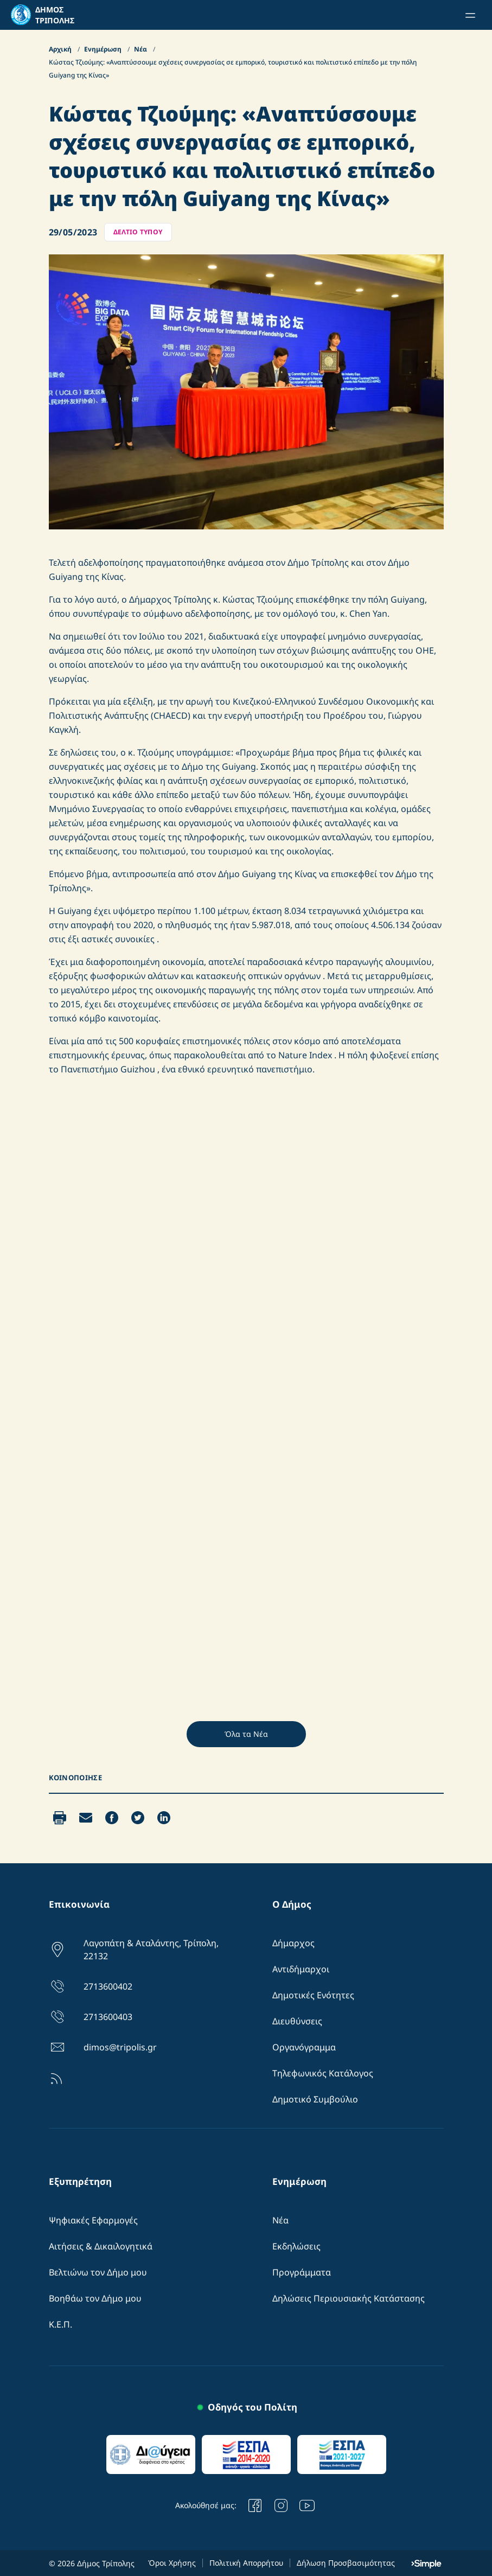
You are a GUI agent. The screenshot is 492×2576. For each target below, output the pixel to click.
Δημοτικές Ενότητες (313, 1995)
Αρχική (61, 49)
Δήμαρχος (293, 1943)
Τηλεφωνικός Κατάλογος (322, 2073)
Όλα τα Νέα (246, 1734)
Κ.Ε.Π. (60, 2324)
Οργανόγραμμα (304, 2047)
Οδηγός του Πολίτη (252, 2407)
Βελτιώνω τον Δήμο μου (98, 2272)
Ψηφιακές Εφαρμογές (93, 2220)
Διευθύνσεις (297, 2021)
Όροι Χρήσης (172, 2563)
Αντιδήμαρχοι (300, 1969)
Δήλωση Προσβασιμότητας (346, 2563)
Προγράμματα (301, 2272)
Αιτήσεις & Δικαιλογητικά (100, 2246)
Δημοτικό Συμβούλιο (315, 2099)
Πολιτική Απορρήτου (246, 2563)
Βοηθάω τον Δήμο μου (95, 2298)
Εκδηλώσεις (296, 2246)
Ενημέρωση (103, 49)
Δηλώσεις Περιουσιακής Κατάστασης (348, 2298)
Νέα (141, 49)
